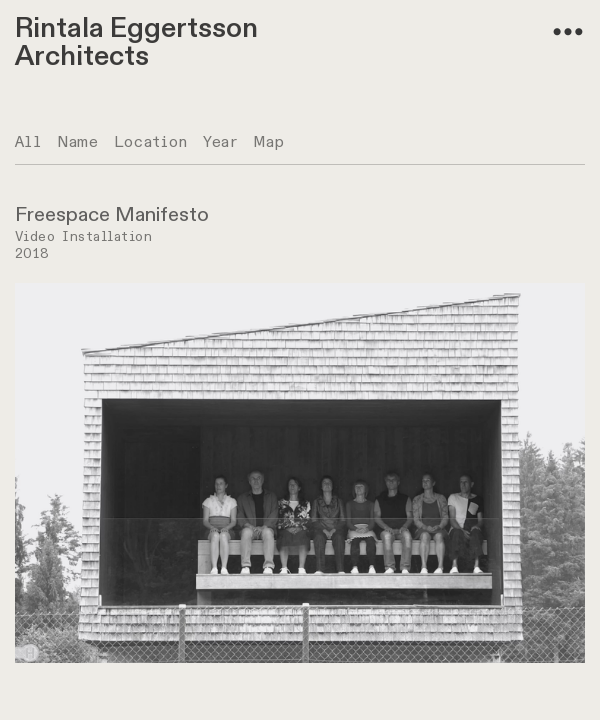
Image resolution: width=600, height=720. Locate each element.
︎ (568, 32)
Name (78, 142)
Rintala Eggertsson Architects (136, 42)
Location (151, 142)
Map (269, 142)
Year (221, 142)
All (28, 142)
